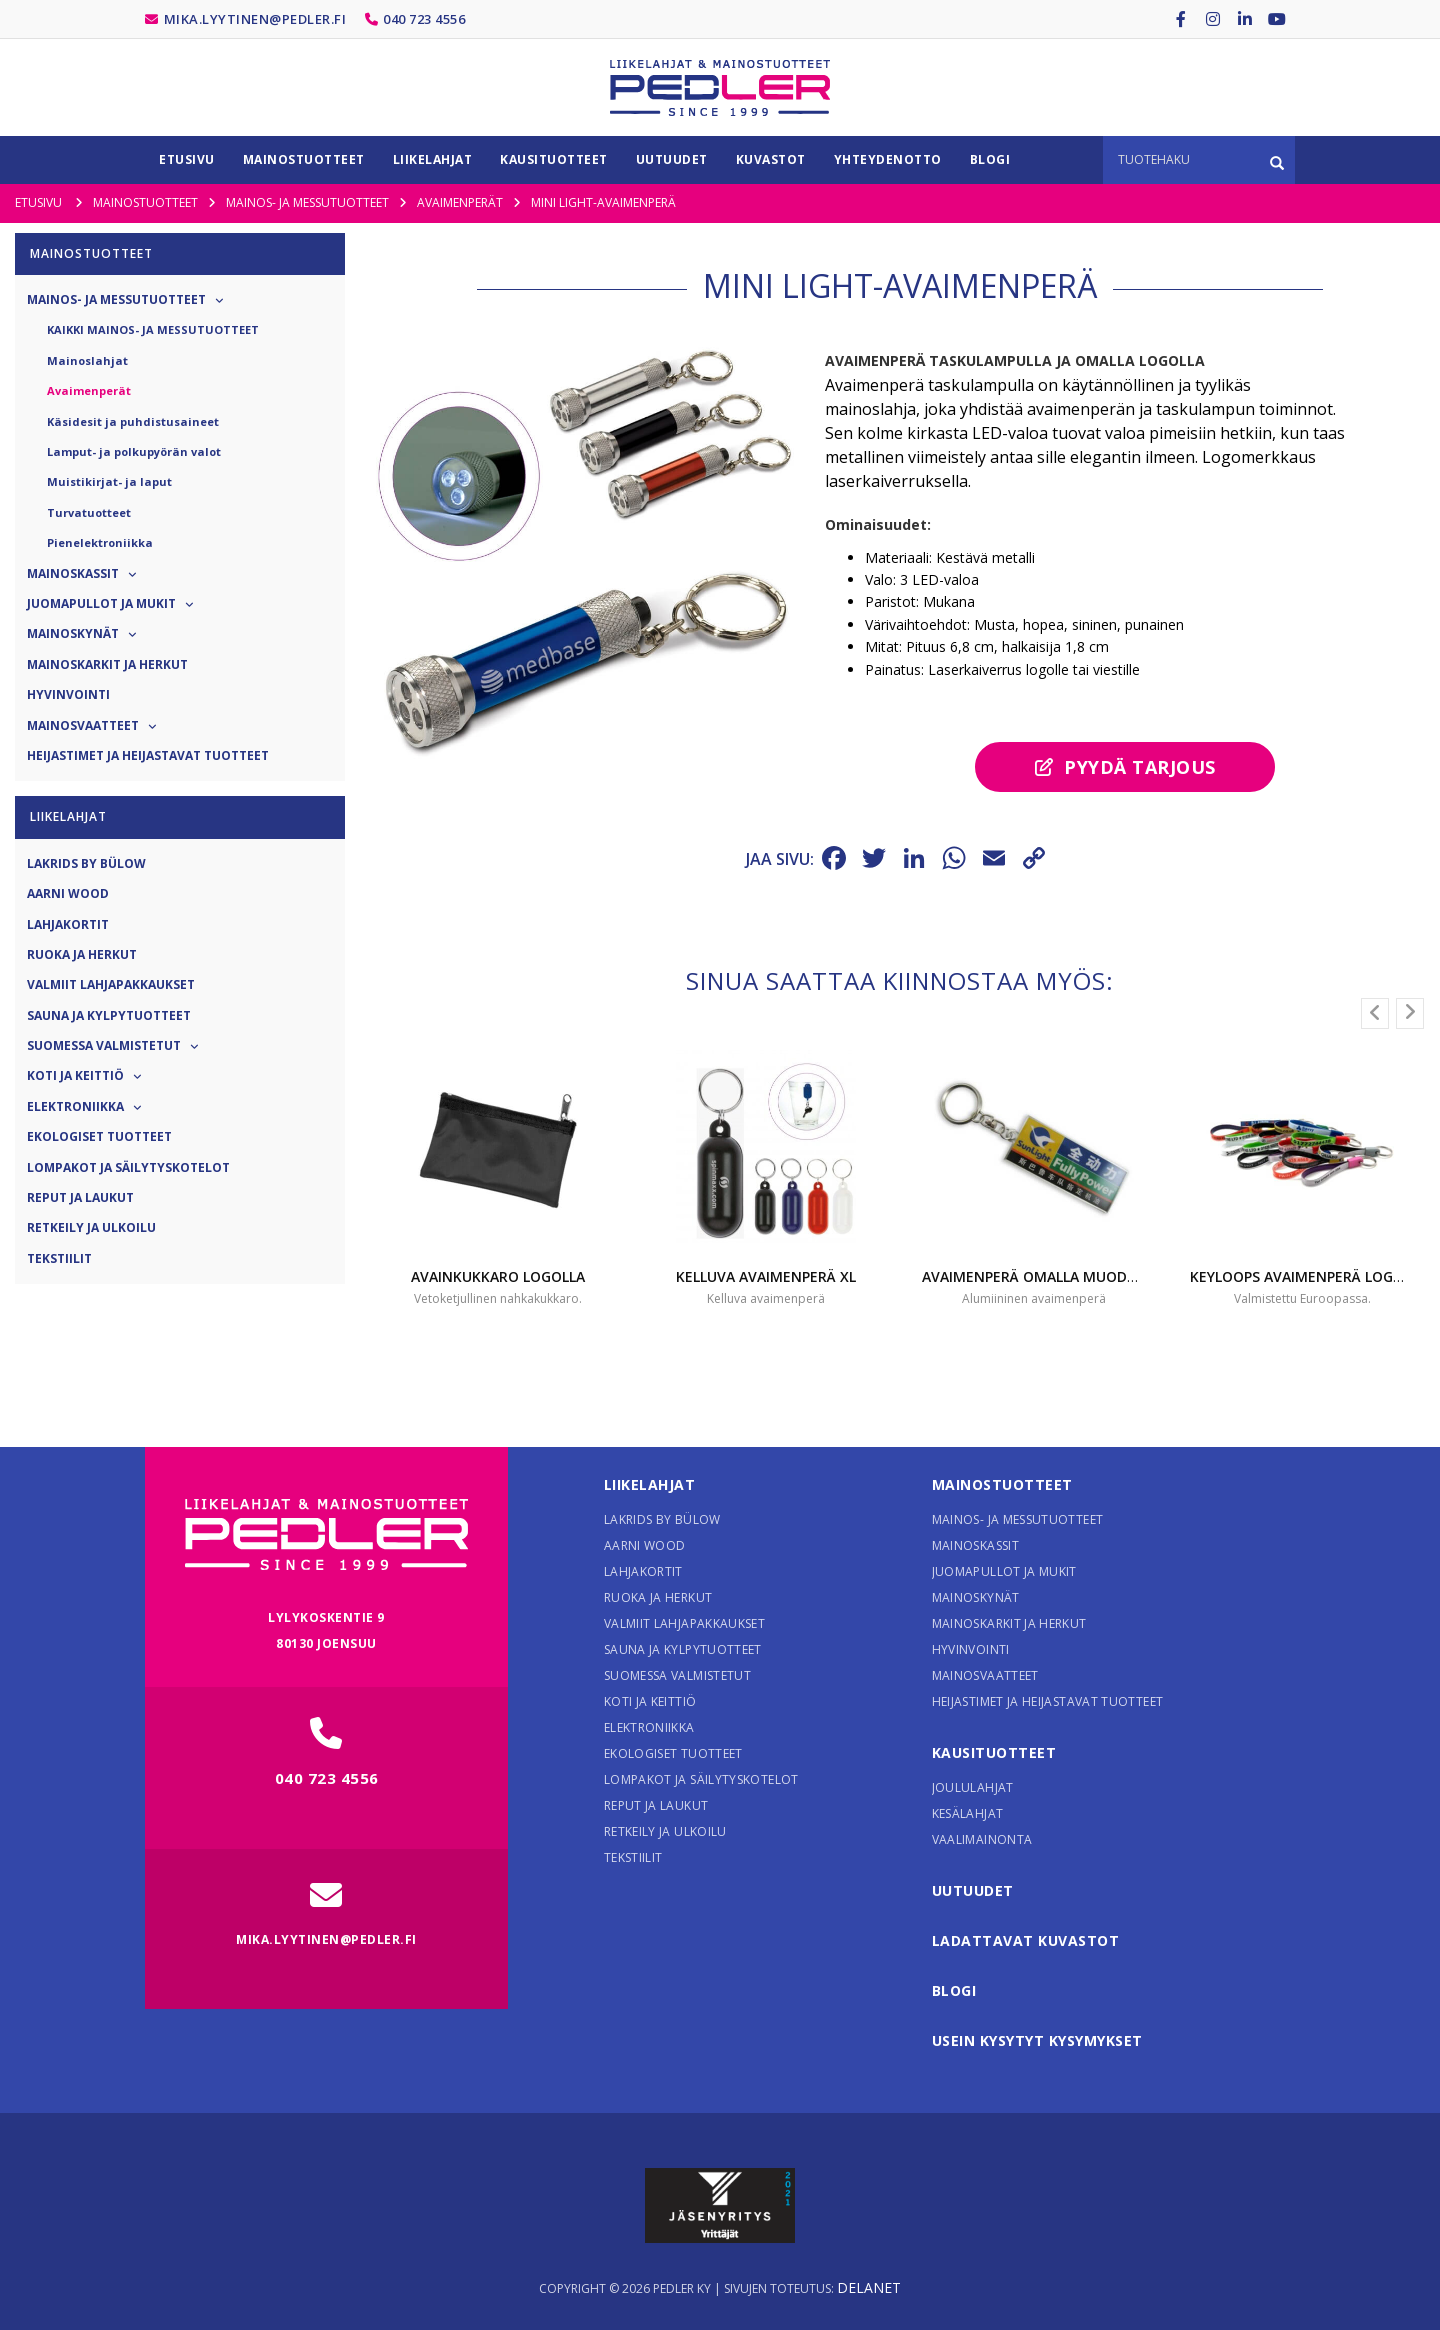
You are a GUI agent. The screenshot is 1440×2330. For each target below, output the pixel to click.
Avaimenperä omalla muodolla (1041, 1276)
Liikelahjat (650, 1484)
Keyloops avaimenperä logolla (1308, 1276)
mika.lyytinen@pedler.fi (255, 19)
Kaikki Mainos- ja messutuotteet (153, 329)
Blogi (954, 1990)
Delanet (869, 2287)
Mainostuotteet (1002, 1484)
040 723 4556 (424, 19)
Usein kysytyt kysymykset (1037, 2040)
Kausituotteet (994, 1752)
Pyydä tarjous (1125, 767)
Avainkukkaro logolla (498, 1276)
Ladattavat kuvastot (1026, 1940)
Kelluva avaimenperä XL (766, 1276)
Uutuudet (973, 1890)
